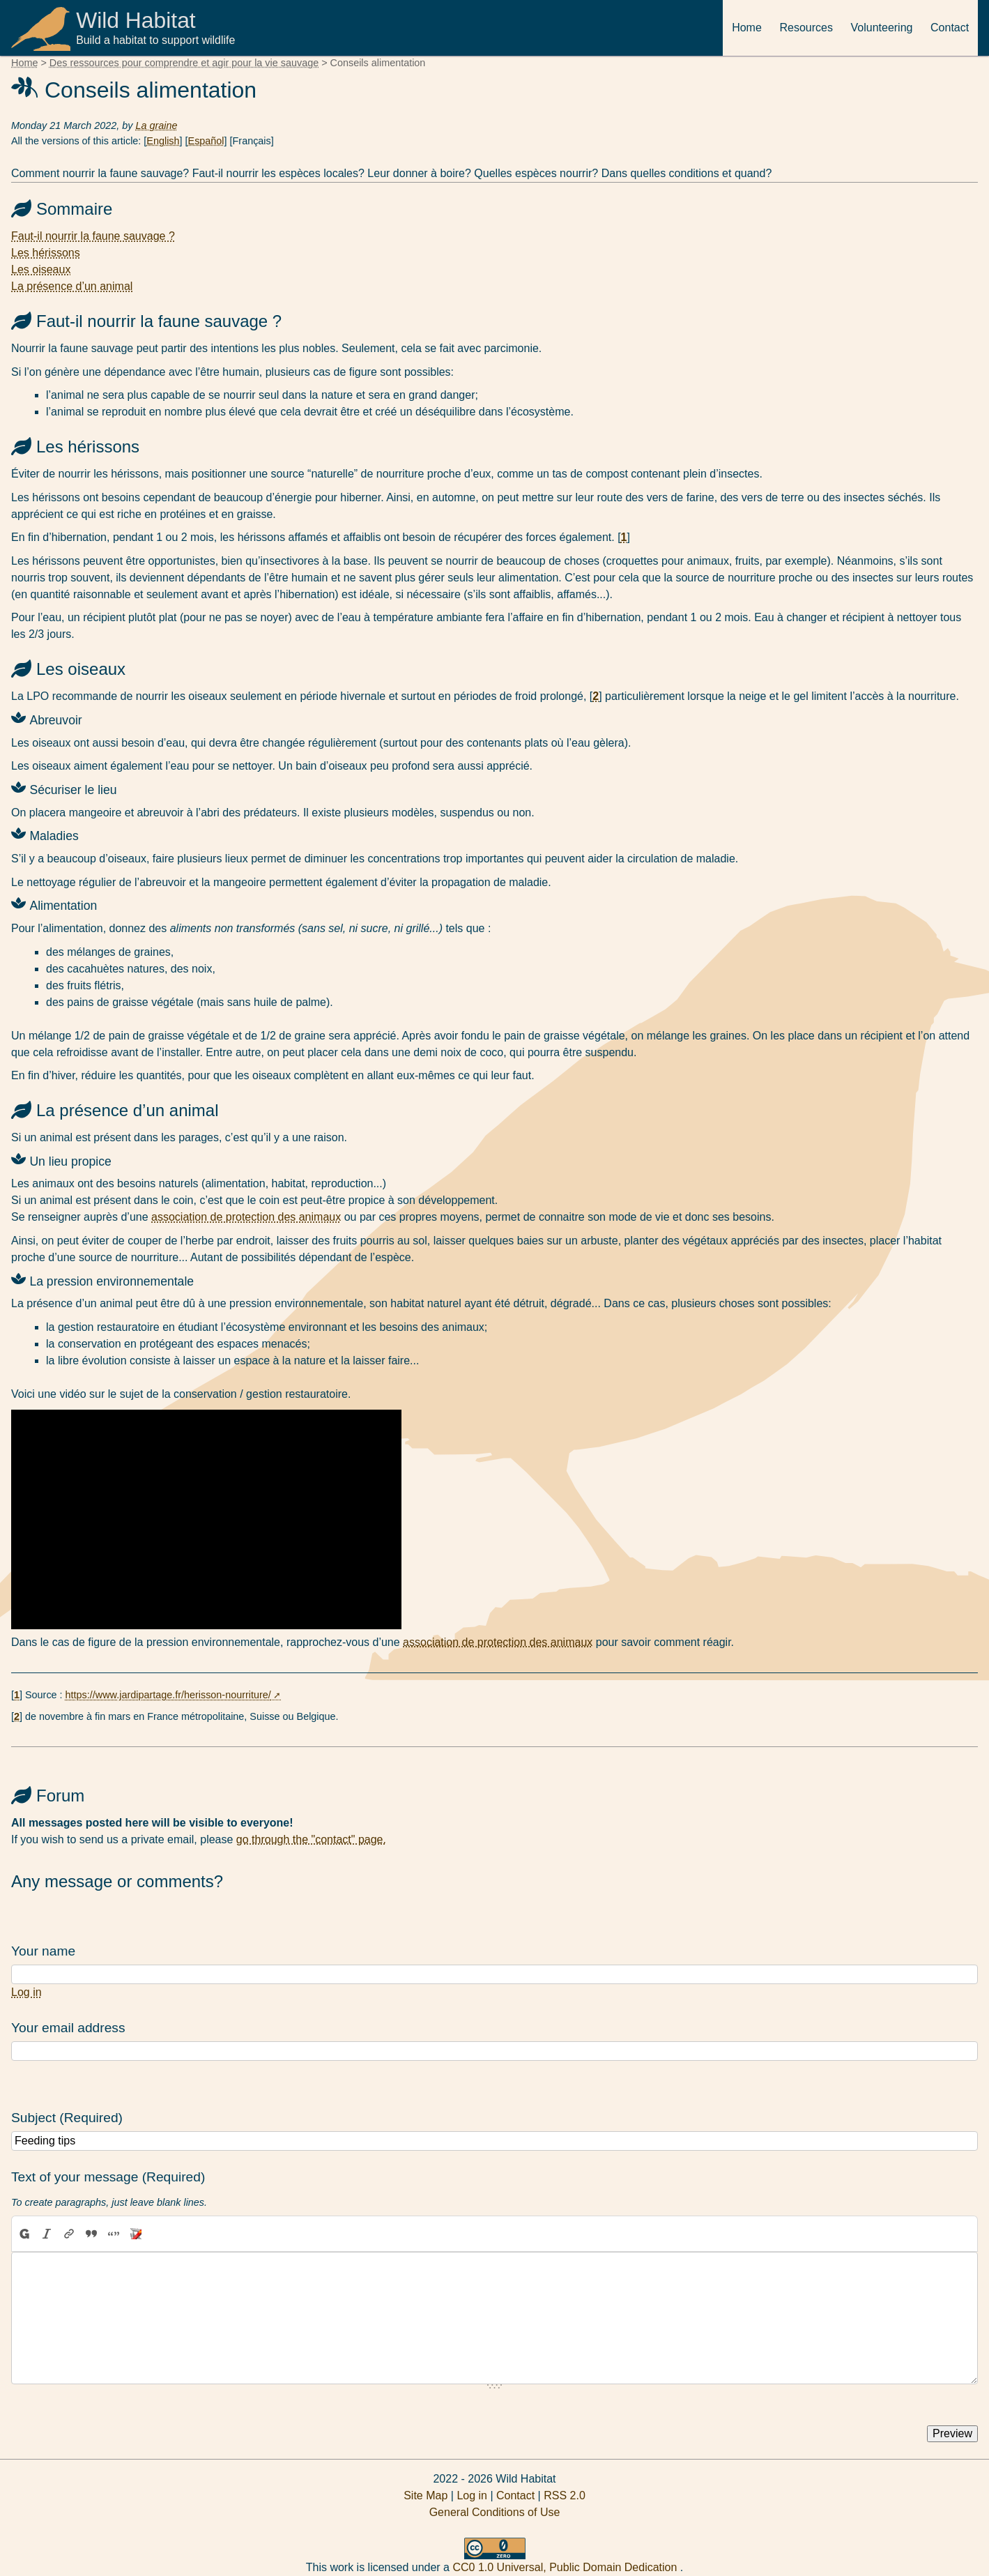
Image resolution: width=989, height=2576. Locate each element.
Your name (43, 1951)
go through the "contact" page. (311, 1839)
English (162, 140)
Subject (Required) (67, 2117)
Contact (949, 27)
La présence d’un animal (71, 286)
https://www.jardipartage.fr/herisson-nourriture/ (168, 1694)
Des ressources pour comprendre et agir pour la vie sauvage (184, 62)
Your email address (68, 2027)
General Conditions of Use (494, 2512)
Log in (26, 1992)
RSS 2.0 (564, 2495)
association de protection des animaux (246, 1217)
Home (747, 27)
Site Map (425, 2495)
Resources (805, 27)
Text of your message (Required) (108, 2177)
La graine (156, 125)
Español (206, 140)
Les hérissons (45, 253)
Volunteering (882, 27)
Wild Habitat (137, 20)
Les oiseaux (40, 269)
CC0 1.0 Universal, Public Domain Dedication (566, 2567)
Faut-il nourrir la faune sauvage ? (93, 236)
